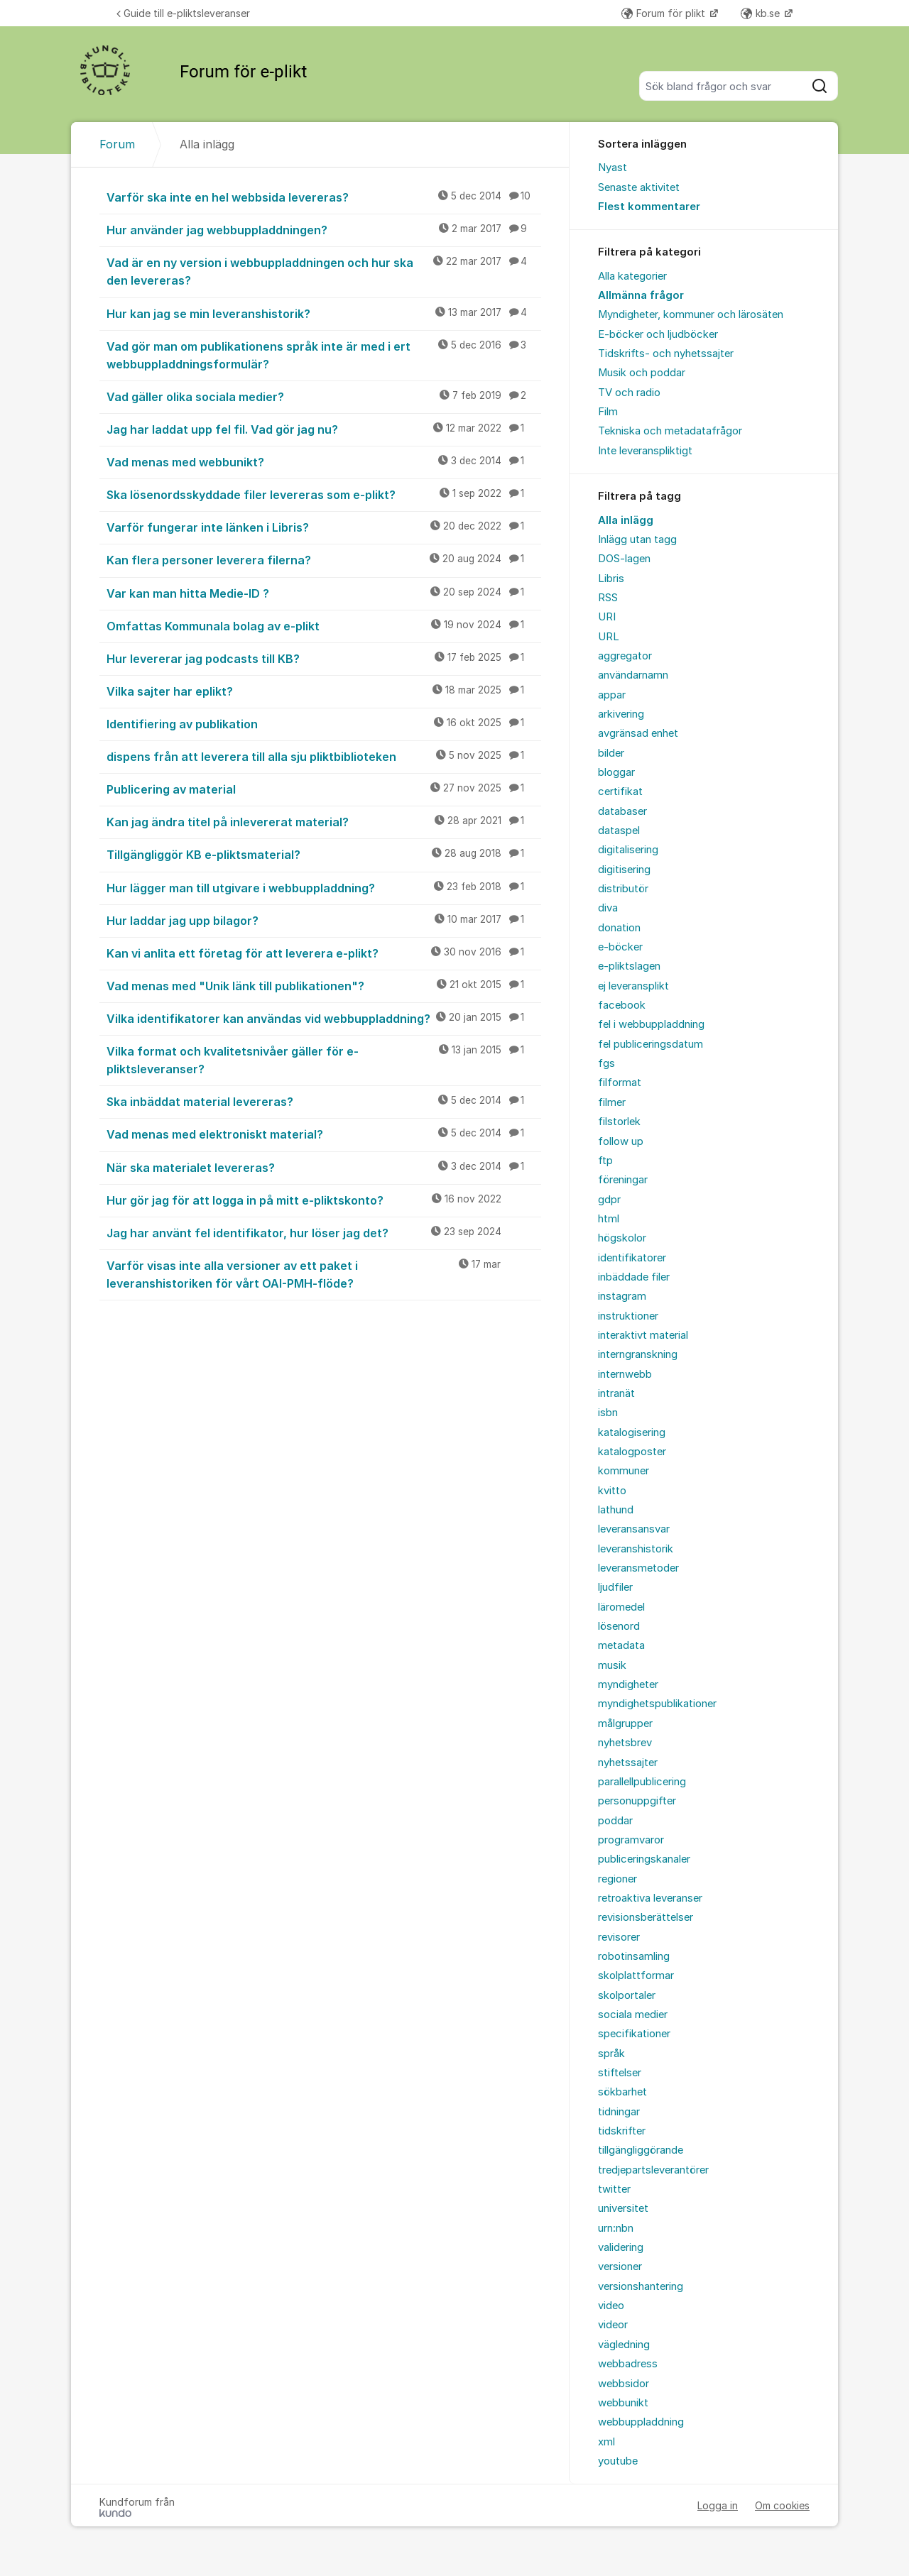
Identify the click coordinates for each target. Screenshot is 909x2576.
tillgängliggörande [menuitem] (640, 2150)
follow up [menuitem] (620, 1141)
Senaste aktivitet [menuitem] (639, 187)
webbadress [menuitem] (628, 2363)
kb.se (762, 13)
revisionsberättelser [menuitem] (645, 1917)
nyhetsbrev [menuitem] (625, 1742)
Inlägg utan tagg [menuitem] (637, 539)
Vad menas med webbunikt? (324, 461)
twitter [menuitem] (614, 2189)
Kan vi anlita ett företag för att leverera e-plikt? (324, 952)
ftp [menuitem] (605, 1160)
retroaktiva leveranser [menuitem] (650, 1898)
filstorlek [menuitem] (619, 1121)
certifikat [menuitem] (620, 791)
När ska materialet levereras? (324, 1167)
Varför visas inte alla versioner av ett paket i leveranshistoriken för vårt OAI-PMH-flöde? (324, 1273)
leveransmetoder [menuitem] (638, 1568)
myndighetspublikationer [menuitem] (657, 1703)
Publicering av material (324, 788)
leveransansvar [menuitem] (634, 1529)
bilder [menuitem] (611, 753)
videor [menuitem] (613, 2324)
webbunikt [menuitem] (623, 2402)
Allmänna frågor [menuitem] (641, 295)
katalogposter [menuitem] (632, 1451)
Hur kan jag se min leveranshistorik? (324, 313)
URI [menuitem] (607, 616)
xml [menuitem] (606, 2441)
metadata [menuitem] (621, 1645)
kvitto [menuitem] (612, 1490)
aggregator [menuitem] (625, 656)
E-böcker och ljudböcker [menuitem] (658, 334)
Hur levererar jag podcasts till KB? (324, 658)
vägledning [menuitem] (624, 2344)
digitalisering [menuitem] (628, 849)
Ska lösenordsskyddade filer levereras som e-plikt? (324, 494)
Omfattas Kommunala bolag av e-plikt (324, 625)
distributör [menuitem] (623, 888)
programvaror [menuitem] (631, 1840)
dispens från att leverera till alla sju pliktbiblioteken (324, 756)
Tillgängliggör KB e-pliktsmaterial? (324, 854)
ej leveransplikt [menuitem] (633, 986)
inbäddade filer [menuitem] (634, 1277)
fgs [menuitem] (606, 1063)
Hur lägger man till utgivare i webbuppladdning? (324, 887)
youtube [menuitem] (618, 2461)
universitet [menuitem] (623, 2208)
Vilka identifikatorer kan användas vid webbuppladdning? (324, 1018)
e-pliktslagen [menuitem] (629, 966)
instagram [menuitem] (622, 1296)
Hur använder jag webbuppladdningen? (324, 229)
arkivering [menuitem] (621, 714)
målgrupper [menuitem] (625, 1723)
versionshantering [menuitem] (640, 2286)
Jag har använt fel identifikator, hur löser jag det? (324, 1232)
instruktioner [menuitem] (628, 1316)
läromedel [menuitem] (621, 1607)
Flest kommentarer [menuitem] (649, 206)
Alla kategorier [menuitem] (632, 276)
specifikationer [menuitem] (634, 2033)
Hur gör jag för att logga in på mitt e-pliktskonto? (324, 1199)
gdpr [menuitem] (609, 1199)
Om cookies (782, 2505)
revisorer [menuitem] (619, 1937)
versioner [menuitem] (620, 2266)
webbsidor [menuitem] (623, 2383)
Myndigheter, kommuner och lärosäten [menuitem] (690, 314)
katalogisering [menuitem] (631, 1432)
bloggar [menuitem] (616, 772)
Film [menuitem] (608, 411)
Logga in (717, 2505)
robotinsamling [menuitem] (634, 1956)
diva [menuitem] (608, 907)
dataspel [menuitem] (619, 830)
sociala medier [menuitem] (633, 2014)
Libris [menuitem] (611, 578)
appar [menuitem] (612, 695)
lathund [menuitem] (615, 1509)
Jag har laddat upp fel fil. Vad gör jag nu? (324, 429)
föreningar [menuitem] (623, 1179)
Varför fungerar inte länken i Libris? (324, 527)
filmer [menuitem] (612, 1102)
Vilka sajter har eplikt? (324, 690)
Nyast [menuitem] (612, 167)
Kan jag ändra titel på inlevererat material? (324, 821)
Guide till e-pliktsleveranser (183, 13)
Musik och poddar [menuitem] (641, 372)
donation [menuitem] (619, 927)
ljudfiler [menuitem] (615, 1587)
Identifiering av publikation (324, 723)
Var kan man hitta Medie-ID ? (324, 593)
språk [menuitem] (611, 2053)
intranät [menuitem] (616, 1393)
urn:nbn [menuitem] (615, 2228)
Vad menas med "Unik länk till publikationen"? (324, 985)
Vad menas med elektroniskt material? (324, 1133)
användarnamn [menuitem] (633, 675)
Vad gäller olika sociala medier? (324, 396)
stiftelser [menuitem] (619, 2072)
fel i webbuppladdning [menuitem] (651, 1024)
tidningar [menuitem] (619, 2111)
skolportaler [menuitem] (626, 1995)
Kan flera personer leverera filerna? (324, 559)
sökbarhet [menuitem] (622, 2092)
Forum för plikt (664, 13)
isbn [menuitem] (608, 1412)
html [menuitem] (608, 1218)
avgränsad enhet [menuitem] (638, 733)
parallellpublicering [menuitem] (642, 1781)
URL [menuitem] (608, 636)
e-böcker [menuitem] (620, 947)
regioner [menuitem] (617, 1879)
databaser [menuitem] (622, 811)
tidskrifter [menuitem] (622, 2131)
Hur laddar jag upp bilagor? (324, 920)
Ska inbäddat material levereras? (324, 1101)
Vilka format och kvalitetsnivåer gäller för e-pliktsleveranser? (324, 1059)
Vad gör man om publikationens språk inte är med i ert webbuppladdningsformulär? (324, 354)
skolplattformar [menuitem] (636, 1975)
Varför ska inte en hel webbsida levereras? (324, 196)
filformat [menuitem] (619, 1082)
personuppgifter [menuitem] (637, 1800)
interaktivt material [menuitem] (643, 1335)
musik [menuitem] (612, 1665)
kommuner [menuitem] (623, 1470)
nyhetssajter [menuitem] (628, 1762)
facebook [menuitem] (622, 1005)
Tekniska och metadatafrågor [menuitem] (670, 430)
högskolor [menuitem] (622, 1238)
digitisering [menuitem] (624, 869)
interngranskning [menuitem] (637, 1354)
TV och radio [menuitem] (629, 392)
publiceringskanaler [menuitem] (644, 1859)
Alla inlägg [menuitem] (625, 520)
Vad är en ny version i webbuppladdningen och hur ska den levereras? (324, 270)
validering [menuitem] (620, 2247)
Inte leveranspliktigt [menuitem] (645, 450)
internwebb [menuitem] (625, 1374)
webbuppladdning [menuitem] (641, 2422)
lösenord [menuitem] (619, 1626)
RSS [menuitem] (608, 597)
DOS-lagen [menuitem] (624, 558)
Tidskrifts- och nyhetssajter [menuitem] (666, 353)
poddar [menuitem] (615, 1820)
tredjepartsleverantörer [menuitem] (653, 2170)
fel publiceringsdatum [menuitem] (650, 1044)
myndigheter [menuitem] (628, 1684)
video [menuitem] (611, 2305)
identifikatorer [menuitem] (632, 1257)
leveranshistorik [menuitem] (635, 1548)
